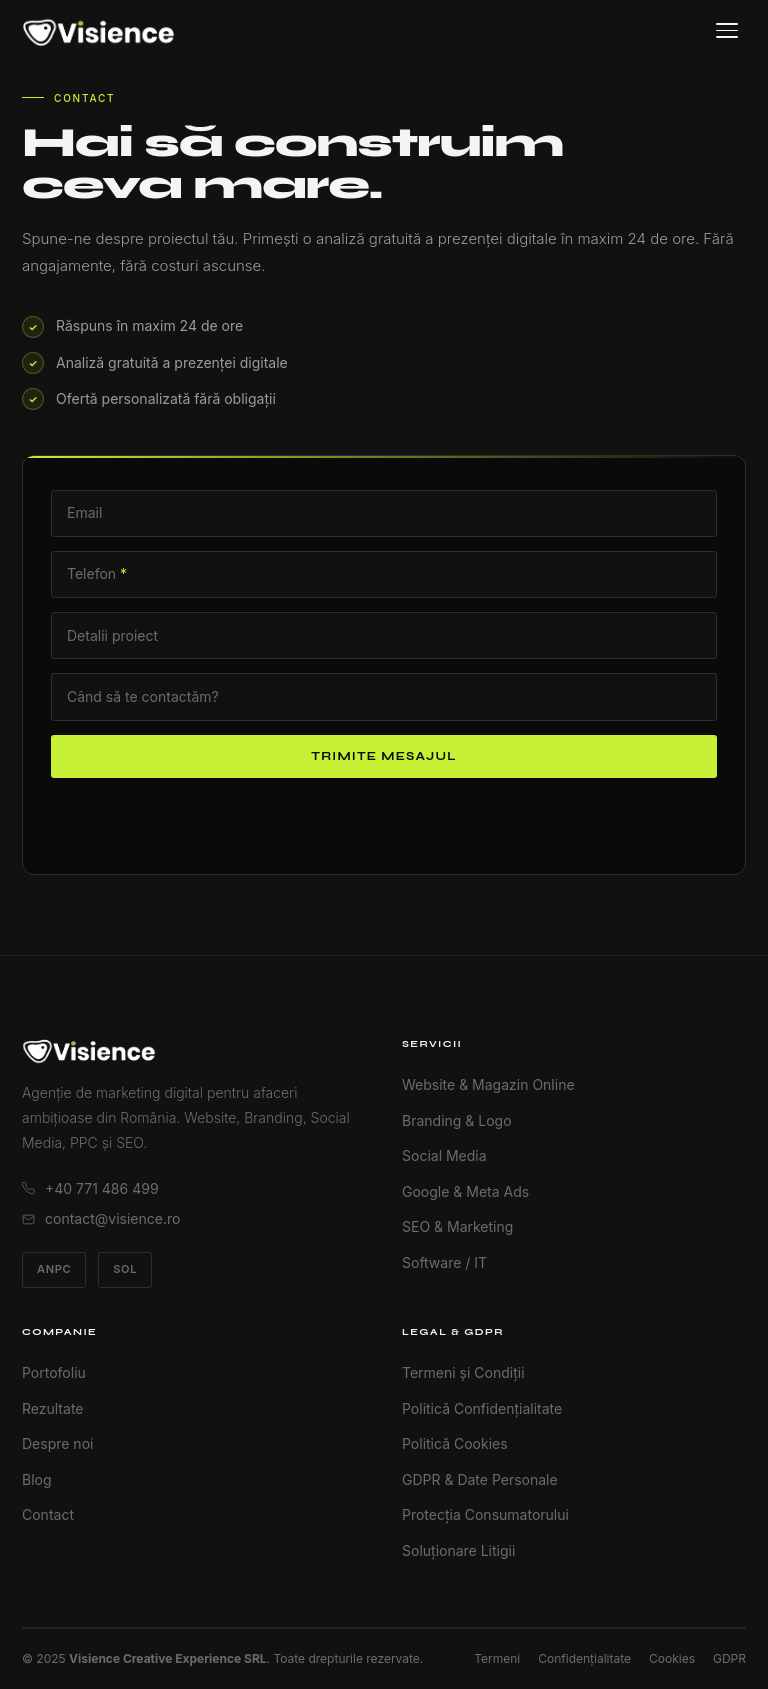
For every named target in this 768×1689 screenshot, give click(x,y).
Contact (48, 1514)
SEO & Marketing (457, 1226)
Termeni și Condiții (463, 1372)
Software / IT (444, 1262)
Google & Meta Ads (465, 1191)
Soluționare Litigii (458, 1550)
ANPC (54, 1269)
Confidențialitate (584, 1658)
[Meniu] (727, 30)
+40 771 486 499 (90, 1188)
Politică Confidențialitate (482, 1408)
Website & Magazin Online (488, 1084)
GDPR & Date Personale (480, 1479)
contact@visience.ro (101, 1218)
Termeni (497, 1658)
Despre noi (57, 1443)
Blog (37, 1479)
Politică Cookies (455, 1443)
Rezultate (52, 1408)
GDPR (729, 1658)
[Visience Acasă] (98, 31)
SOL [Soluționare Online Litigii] (125, 1269)
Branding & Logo (457, 1120)
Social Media (444, 1155)
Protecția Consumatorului (485, 1514)
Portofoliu (54, 1372)
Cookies (672, 1658)
